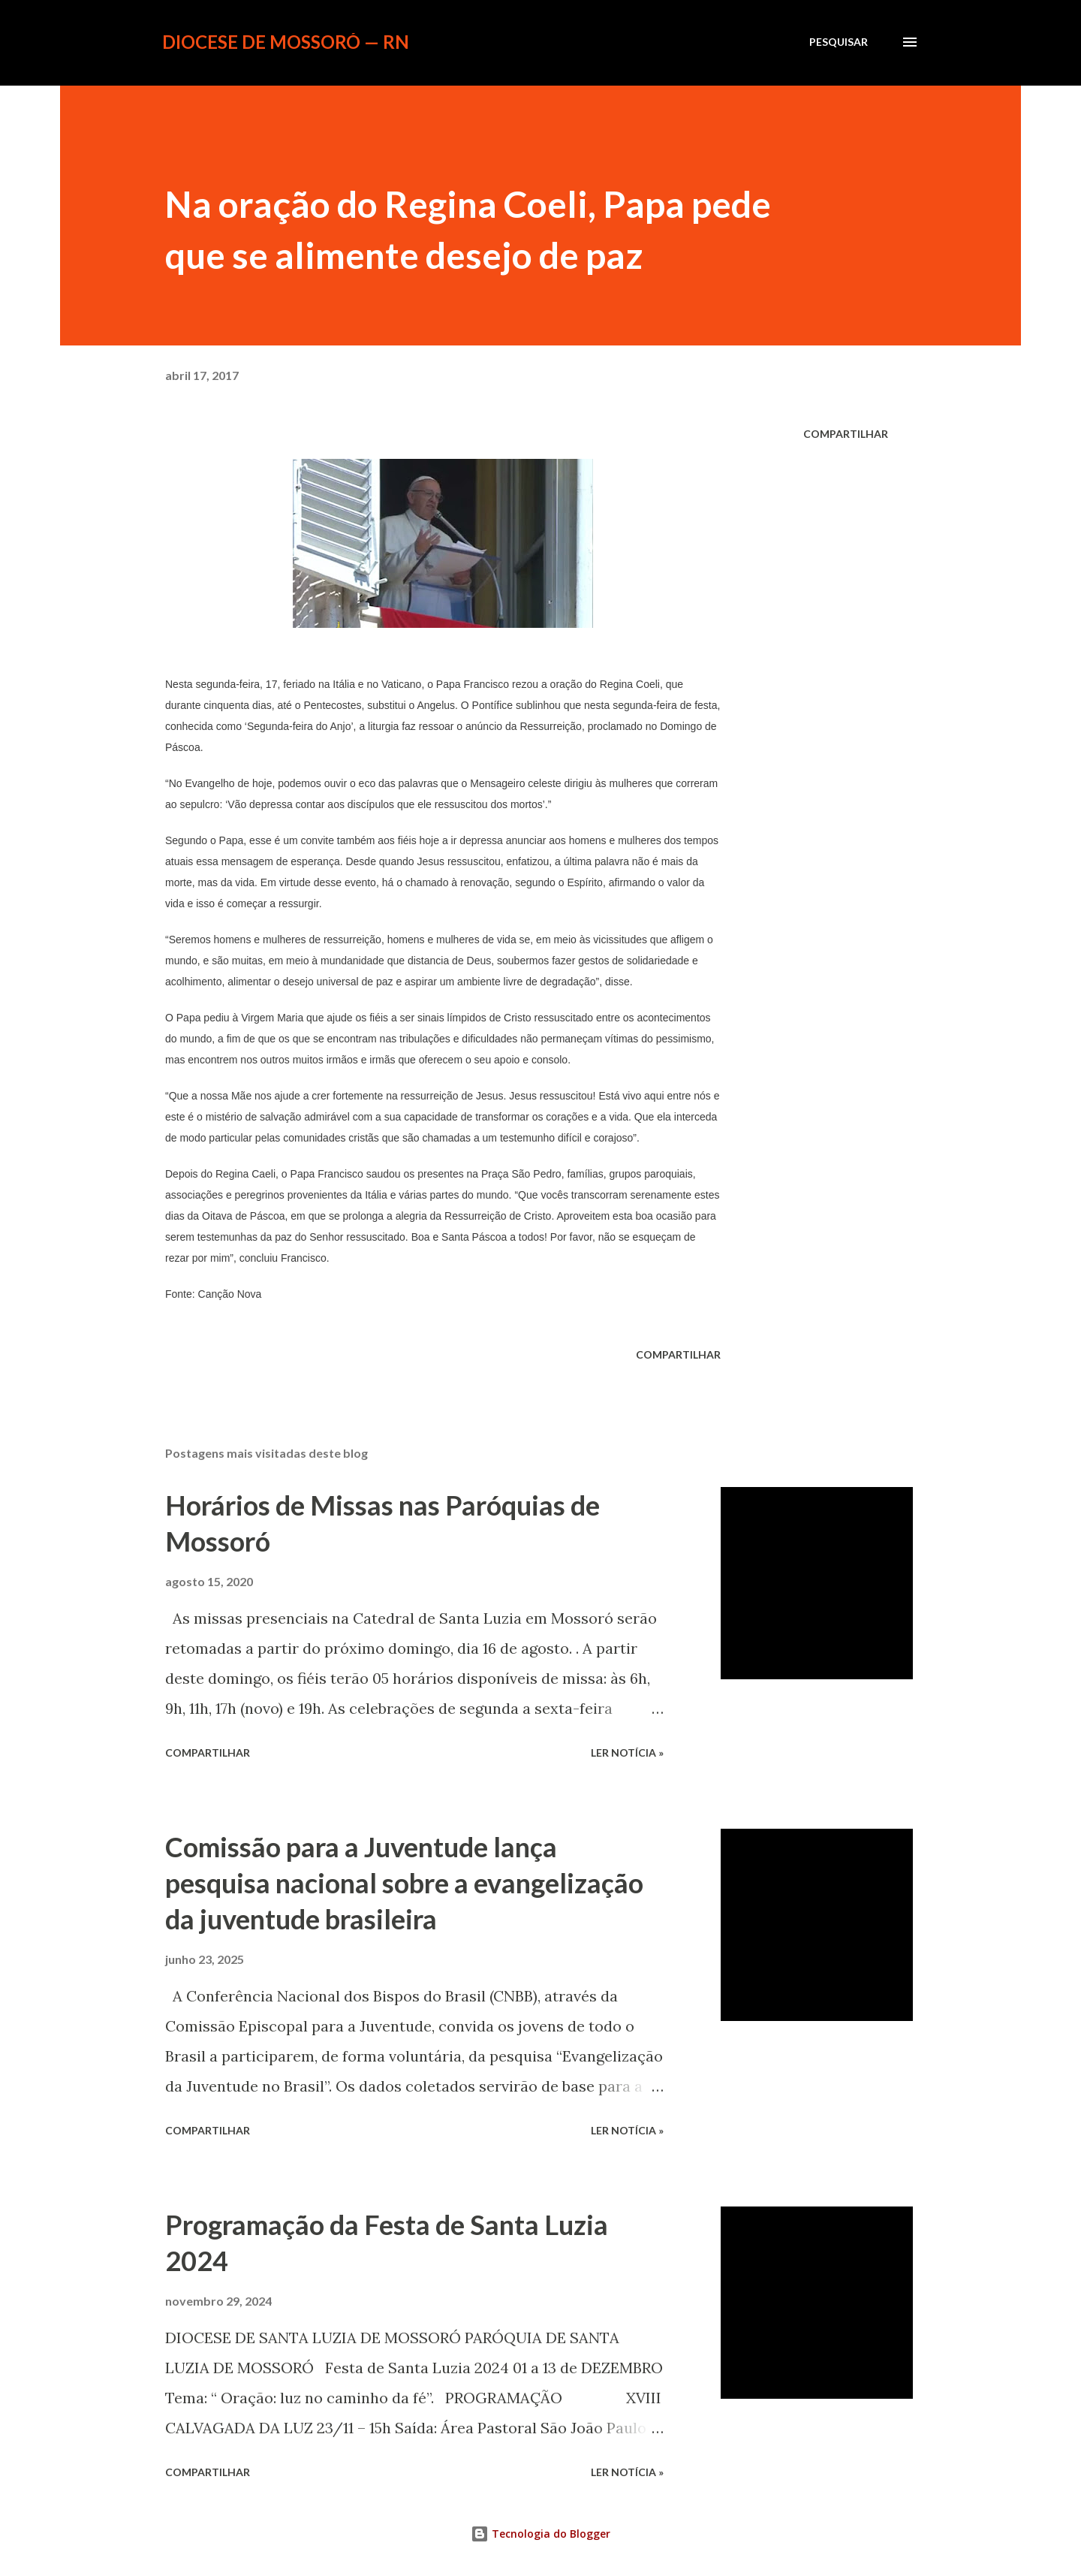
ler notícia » (627, 1752)
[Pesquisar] (838, 42)
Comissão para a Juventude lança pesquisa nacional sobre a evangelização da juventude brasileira (404, 1882)
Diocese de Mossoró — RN (285, 42)
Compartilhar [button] (845, 433)
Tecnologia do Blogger (540, 2533)
